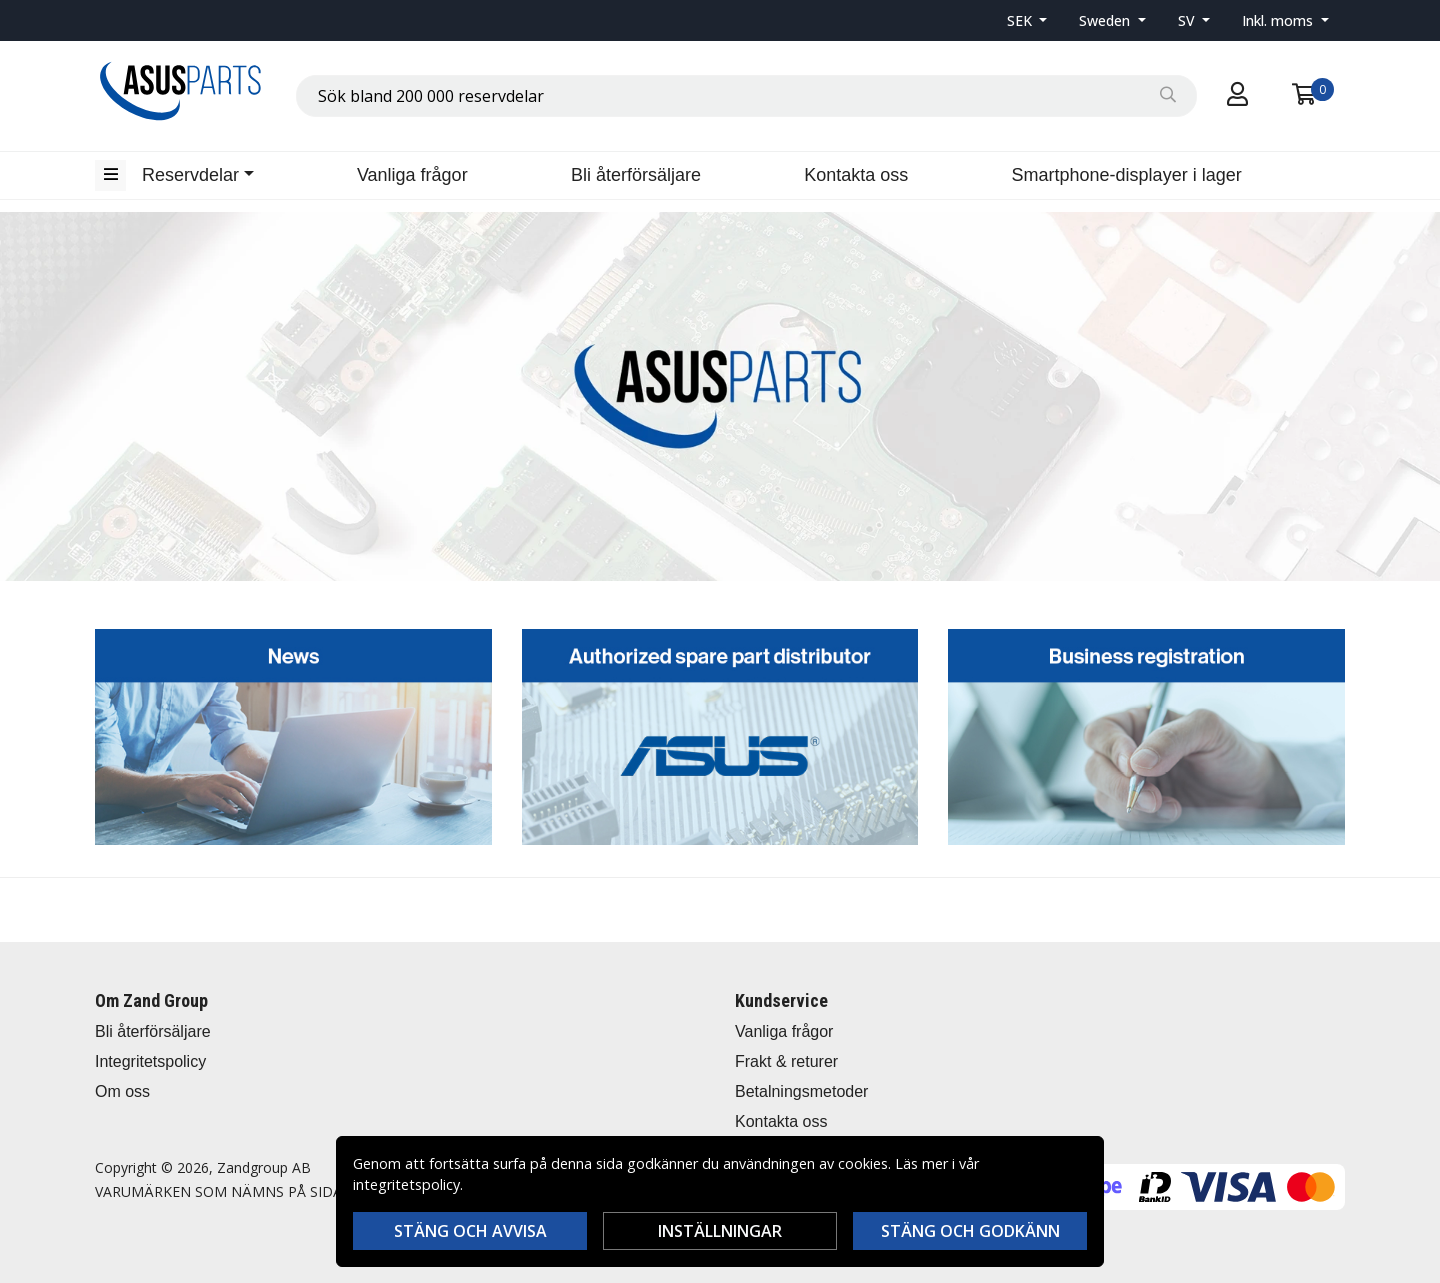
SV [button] (1188, 20)
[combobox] (746, 96)
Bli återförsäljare (636, 175)
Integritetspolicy (150, 1061)
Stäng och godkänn (970, 1231)
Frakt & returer (786, 1061)
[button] (1027, 20)
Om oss (122, 1091)
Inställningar (720, 1231)
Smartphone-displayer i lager (1127, 175)
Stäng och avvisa (470, 1231)
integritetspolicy (406, 1184)
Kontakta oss (856, 175)
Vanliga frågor (412, 175)
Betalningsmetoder (801, 1091)
